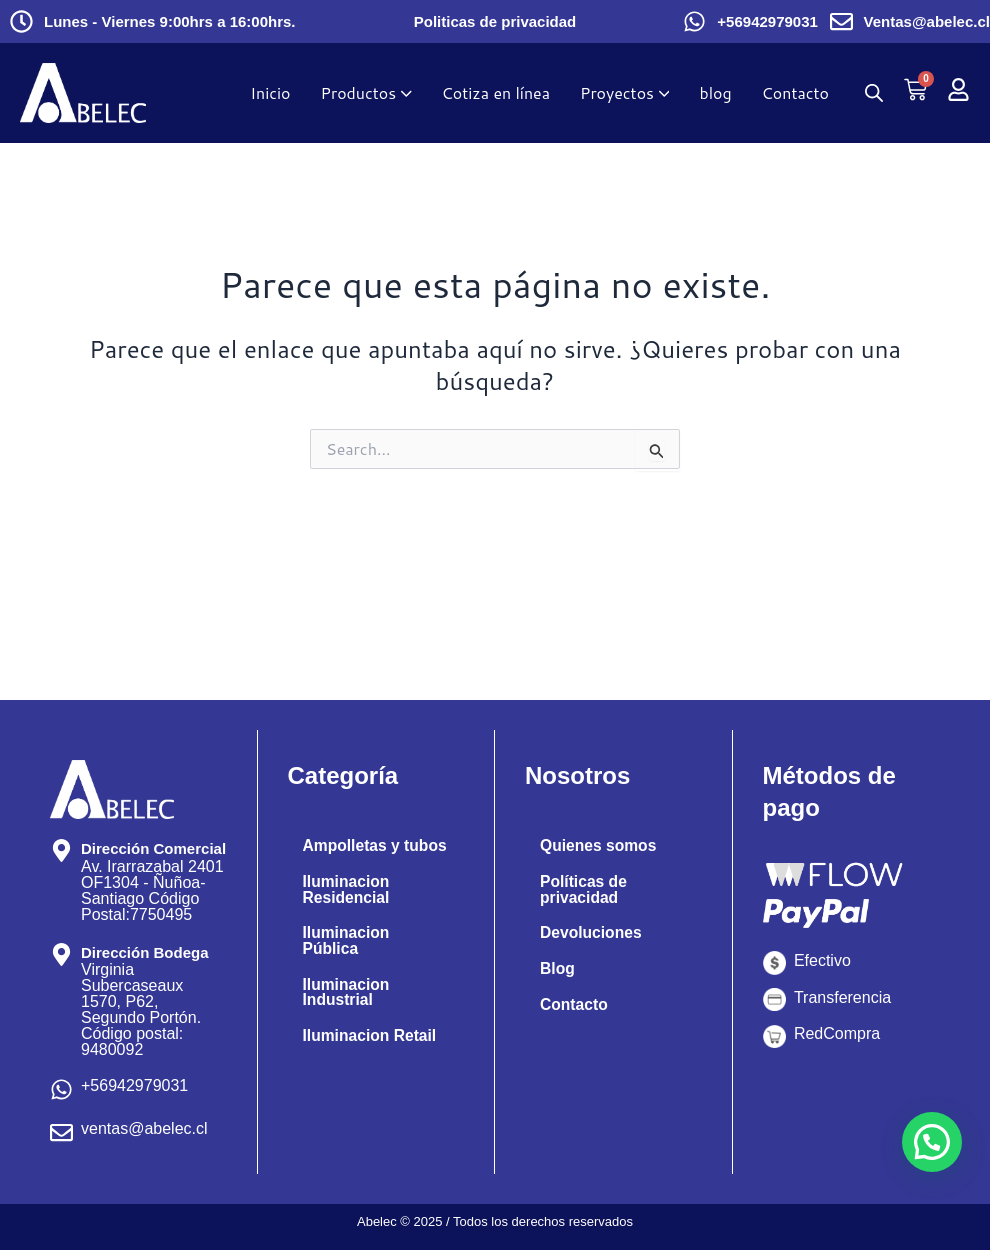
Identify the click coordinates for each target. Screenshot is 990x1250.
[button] (932, 1142)
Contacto (574, 1005)
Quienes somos (599, 845)
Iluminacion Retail (371, 1053)
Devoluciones (592, 933)
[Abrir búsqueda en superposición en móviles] (874, 92)
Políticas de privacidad (584, 889)
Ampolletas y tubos (353, 853)
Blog (558, 969)
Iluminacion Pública (347, 957)
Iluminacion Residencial (347, 905)
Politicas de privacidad (495, 21)
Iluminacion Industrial (347, 1009)
